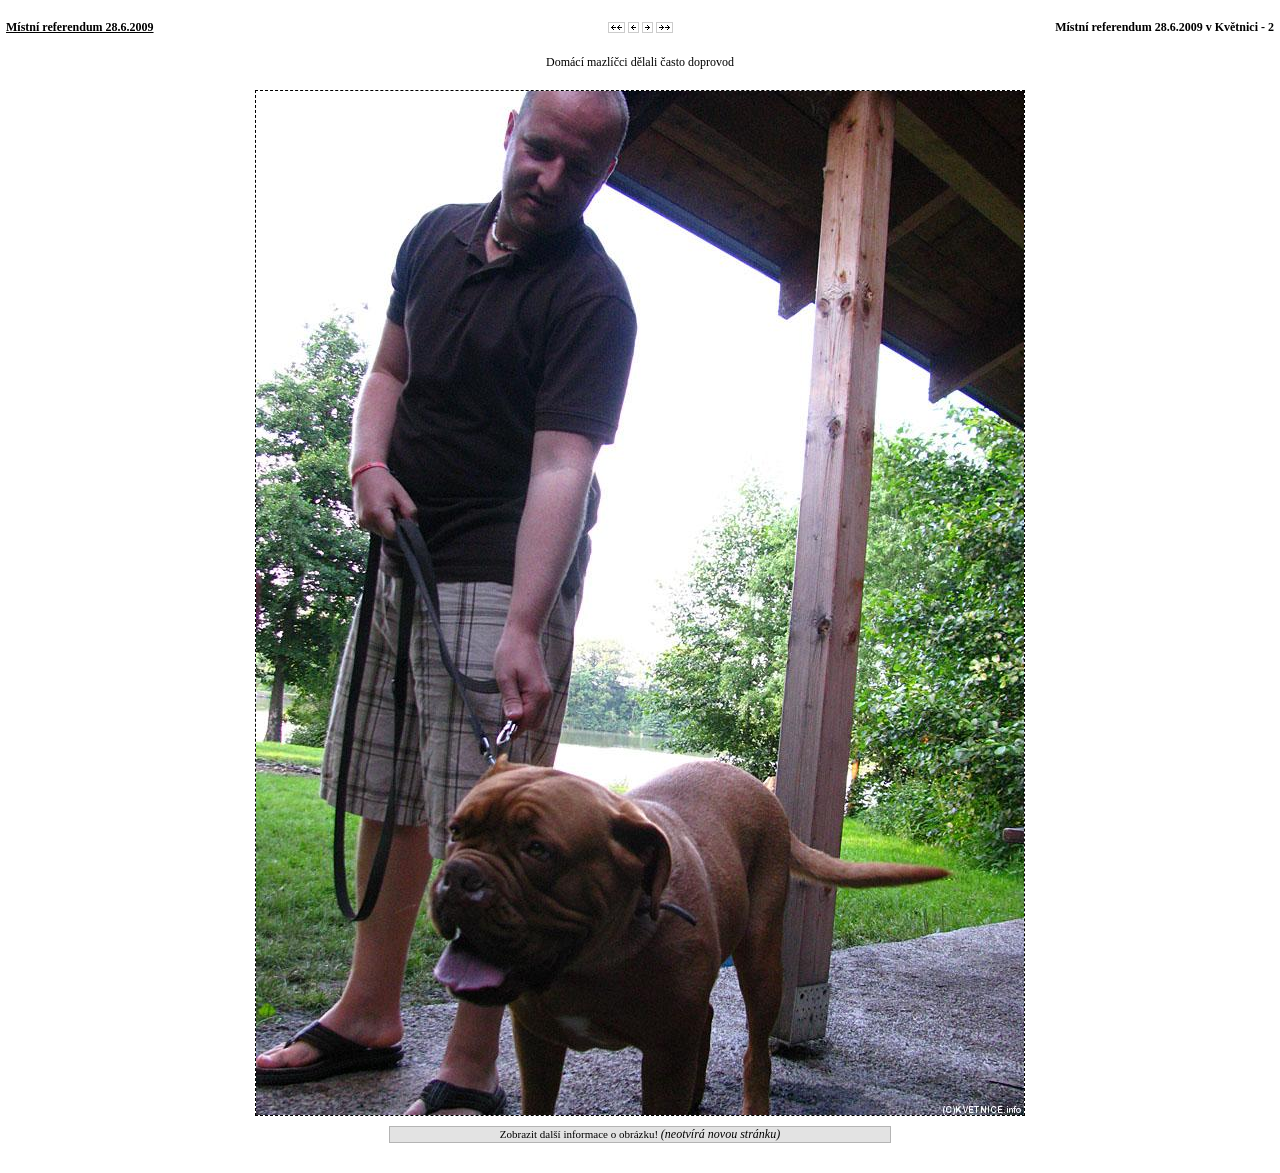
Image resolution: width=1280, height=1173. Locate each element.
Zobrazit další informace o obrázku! (640, 1134)
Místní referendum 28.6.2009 (80, 27)
